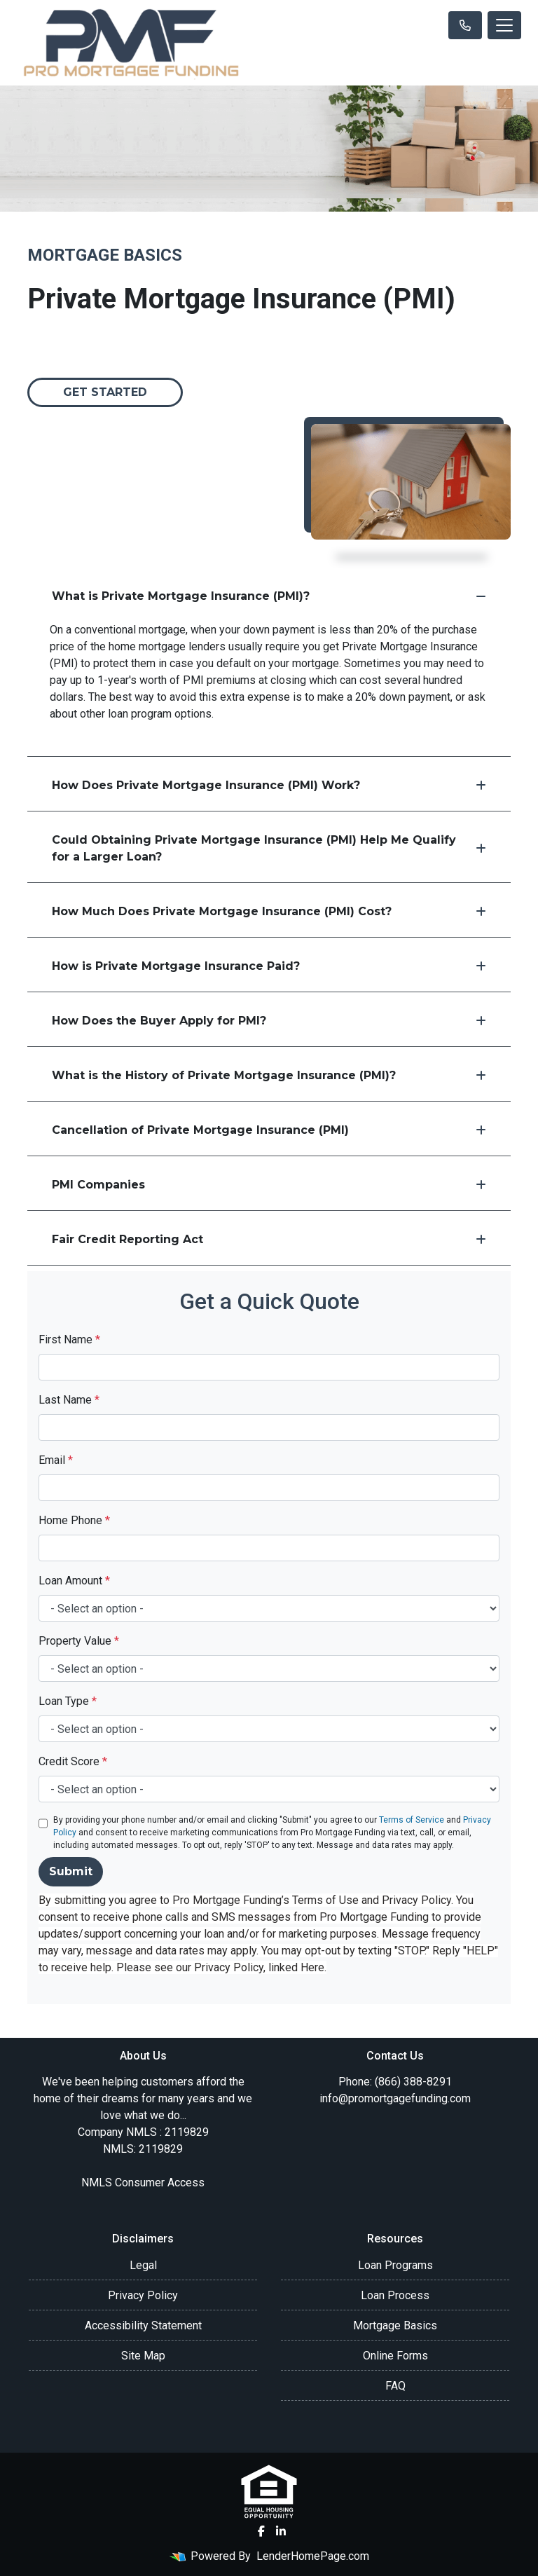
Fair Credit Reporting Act (269, 1239)
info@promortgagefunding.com (395, 2098)
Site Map (143, 2355)
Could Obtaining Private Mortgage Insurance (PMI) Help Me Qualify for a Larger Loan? (269, 848)
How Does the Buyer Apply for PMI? (269, 1020)
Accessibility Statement (143, 2325)
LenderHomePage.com (312, 2556)
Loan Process (395, 2295)
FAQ (395, 2385)
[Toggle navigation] (504, 25)
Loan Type (68, 1701)
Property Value (79, 1640)
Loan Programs (395, 2265)
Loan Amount (74, 1580)
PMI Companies (269, 1184)
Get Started (105, 392)
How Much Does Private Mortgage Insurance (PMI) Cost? (269, 911)
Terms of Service (411, 1820)
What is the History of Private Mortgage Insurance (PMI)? (269, 1075)
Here (312, 1967)
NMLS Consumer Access (143, 2182)
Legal (143, 2265)
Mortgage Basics (395, 2325)
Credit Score (73, 1761)
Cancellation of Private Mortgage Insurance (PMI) (269, 1130)
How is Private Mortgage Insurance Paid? (269, 966)
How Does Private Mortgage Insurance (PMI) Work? (269, 785)
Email (56, 1460)
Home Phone (74, 1520)
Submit (70, 1871)
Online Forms (395, 2355)
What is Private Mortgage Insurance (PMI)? (269, 596)
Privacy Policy (143, 2295)
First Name (69, 1339)
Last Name (69, 1399)
